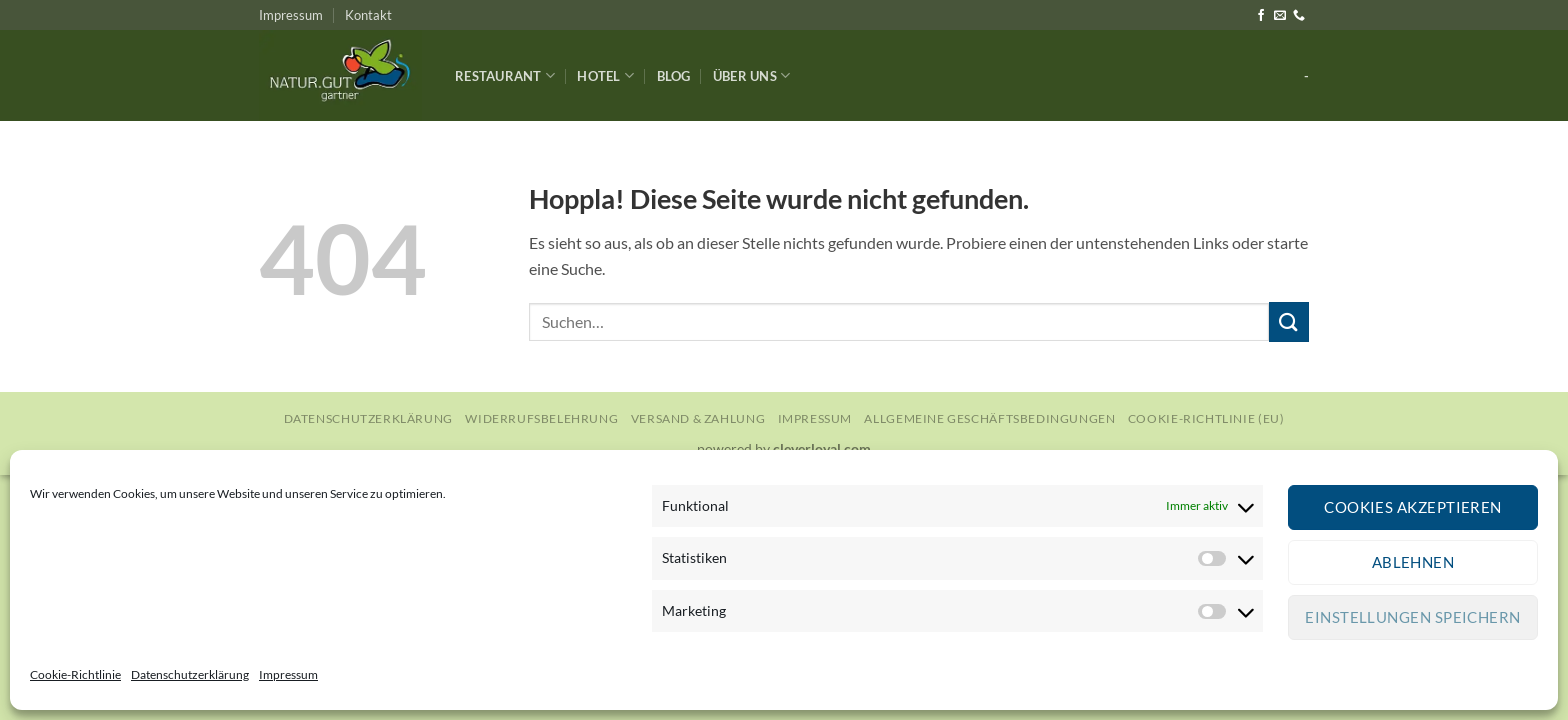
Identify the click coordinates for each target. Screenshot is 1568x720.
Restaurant (505, 75)
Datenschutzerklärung (190, 674)
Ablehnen (1413, 562)
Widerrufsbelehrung (541, 418)
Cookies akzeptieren (1413, 507)
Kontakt (368, 15)
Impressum (288, 674)
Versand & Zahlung (698, 418)
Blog (674, 76)
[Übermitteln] (1289, 321)
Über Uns (752, 75)
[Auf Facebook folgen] (1261, 16)
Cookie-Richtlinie (75, 674)
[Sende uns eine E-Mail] (1280, 16)
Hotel (605, 75)
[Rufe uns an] (1299, 16)
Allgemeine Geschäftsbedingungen (989, 418)
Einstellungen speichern (1412, 617)
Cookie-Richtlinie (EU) (1206, 418)
